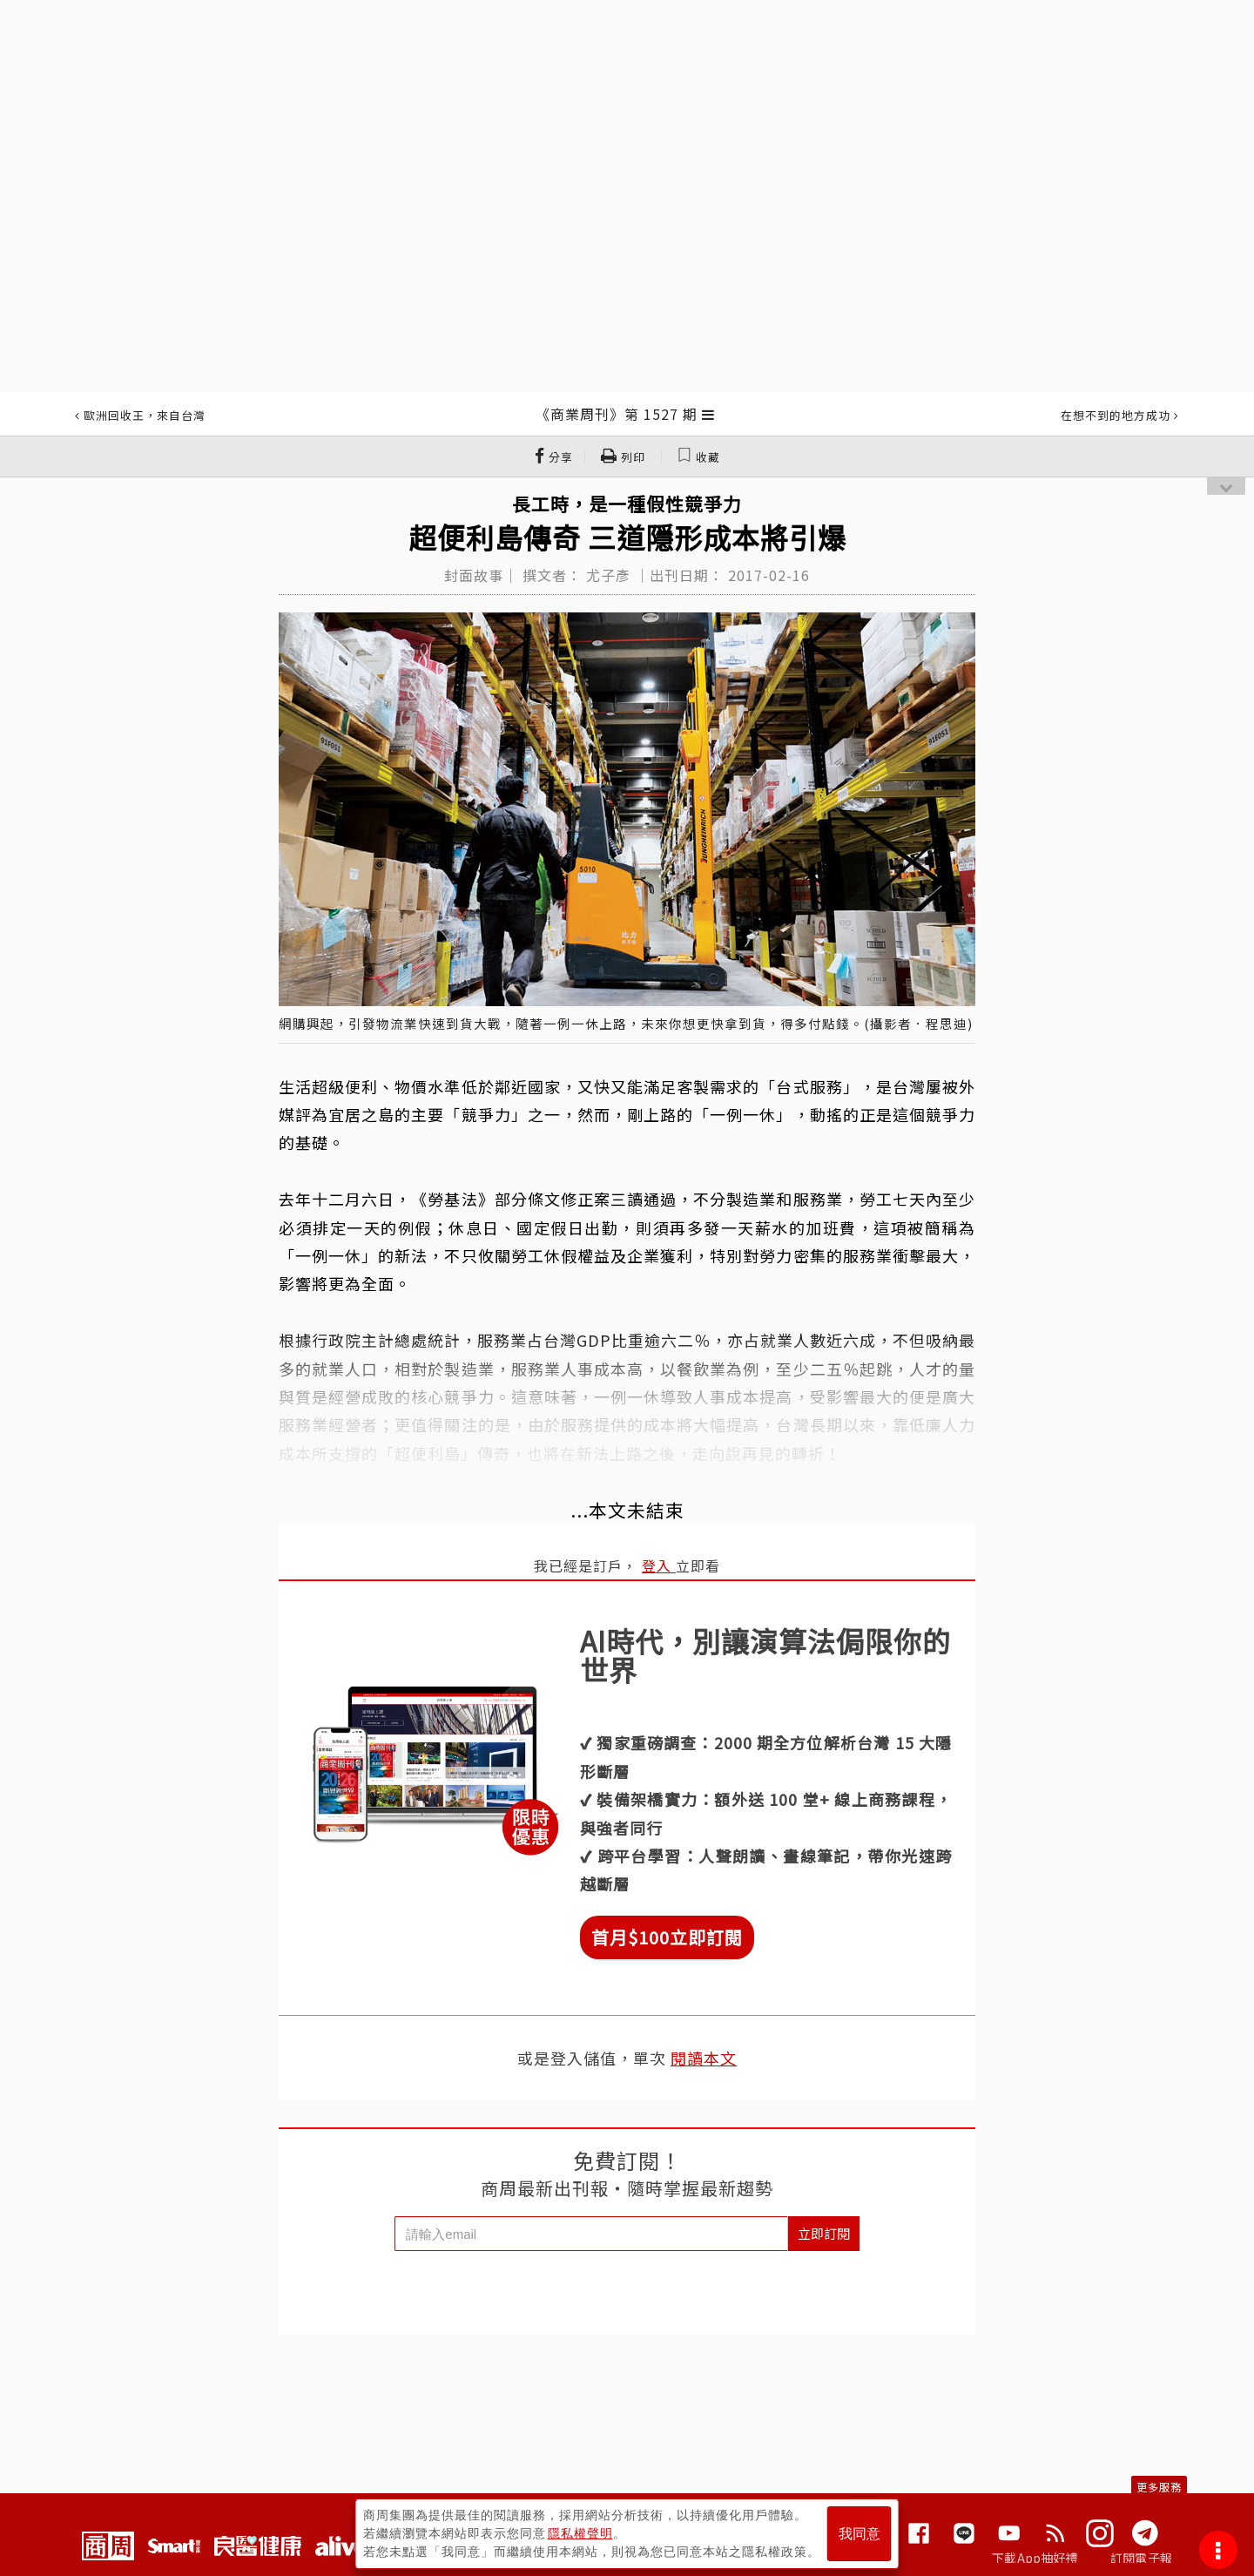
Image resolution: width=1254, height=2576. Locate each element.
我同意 (859, 2533)
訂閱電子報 (1141, 2557)
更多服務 (1159, 2486)
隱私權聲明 (580, 2533)
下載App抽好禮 (1035, 2557)
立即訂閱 (824, 2233)
